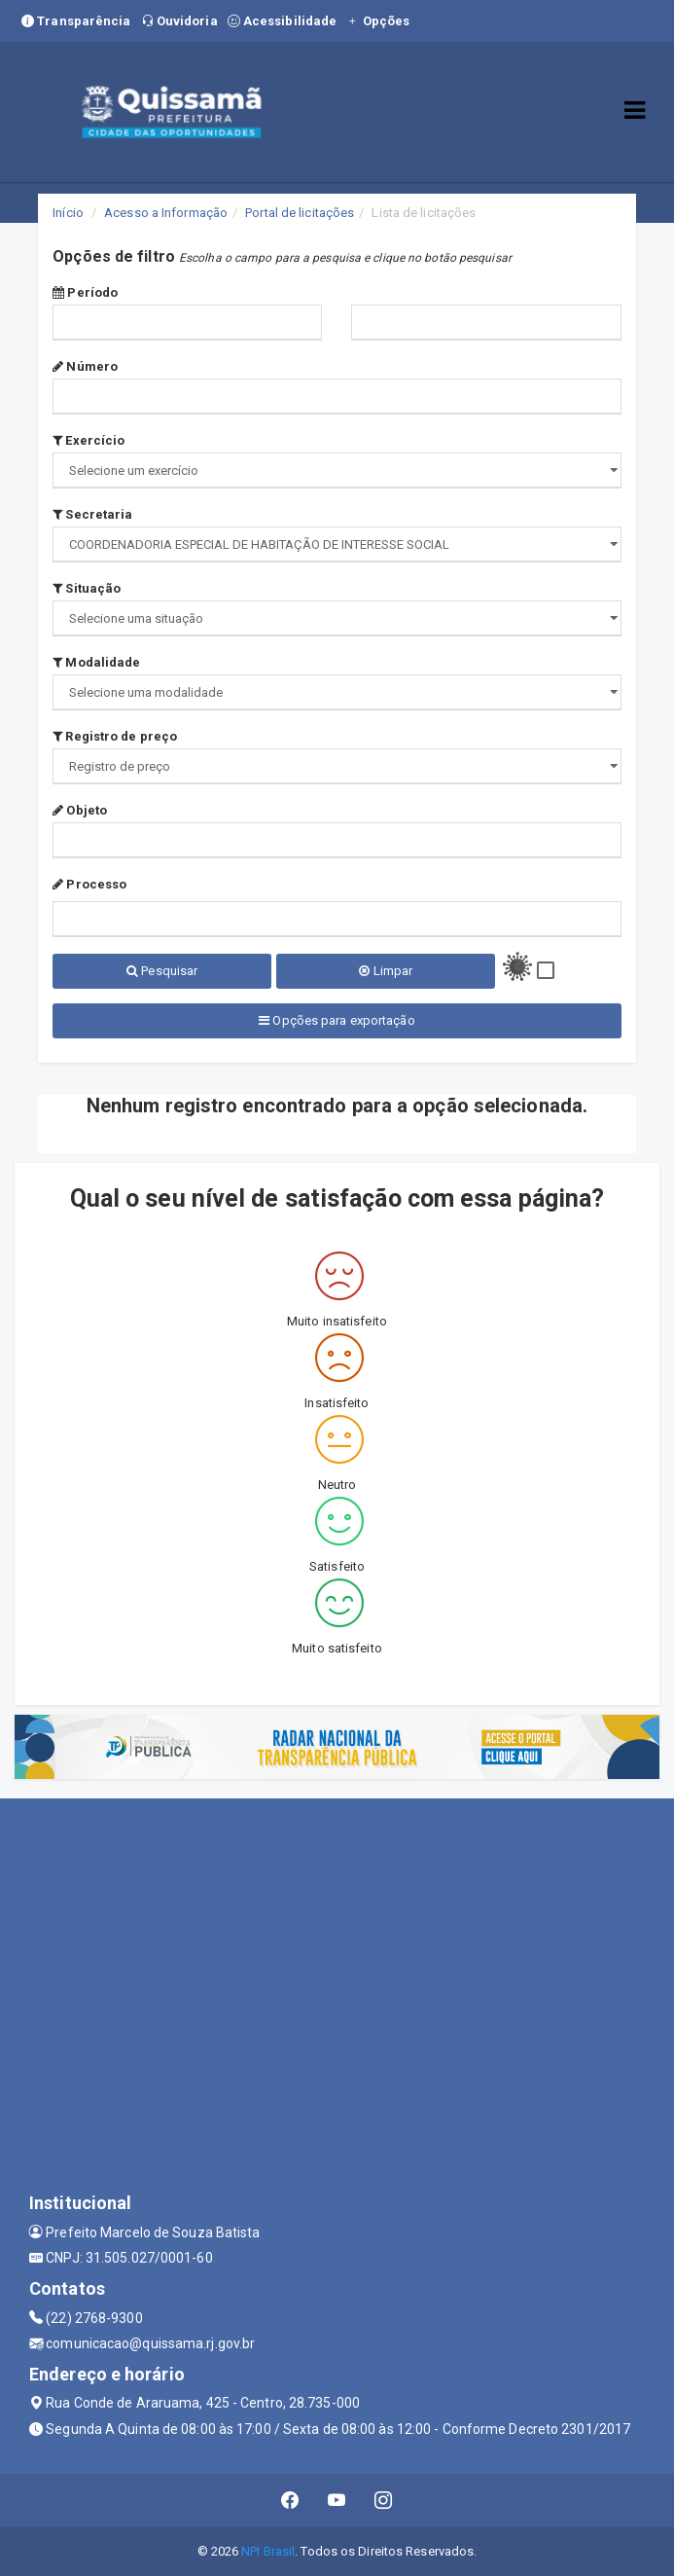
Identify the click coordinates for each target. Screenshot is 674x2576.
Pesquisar (161, 970)
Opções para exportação (336, 1020)
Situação (87, 588)
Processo (89, 884)
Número (85, 366)
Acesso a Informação (166, 212)
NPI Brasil (268, 2551)
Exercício (88, 440)
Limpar (385, 970)
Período (85, 292)
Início (68, 212)
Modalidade (96, 662)
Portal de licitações (299, 212)
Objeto (80, 810)
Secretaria (92, 514)
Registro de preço (115, 736)
